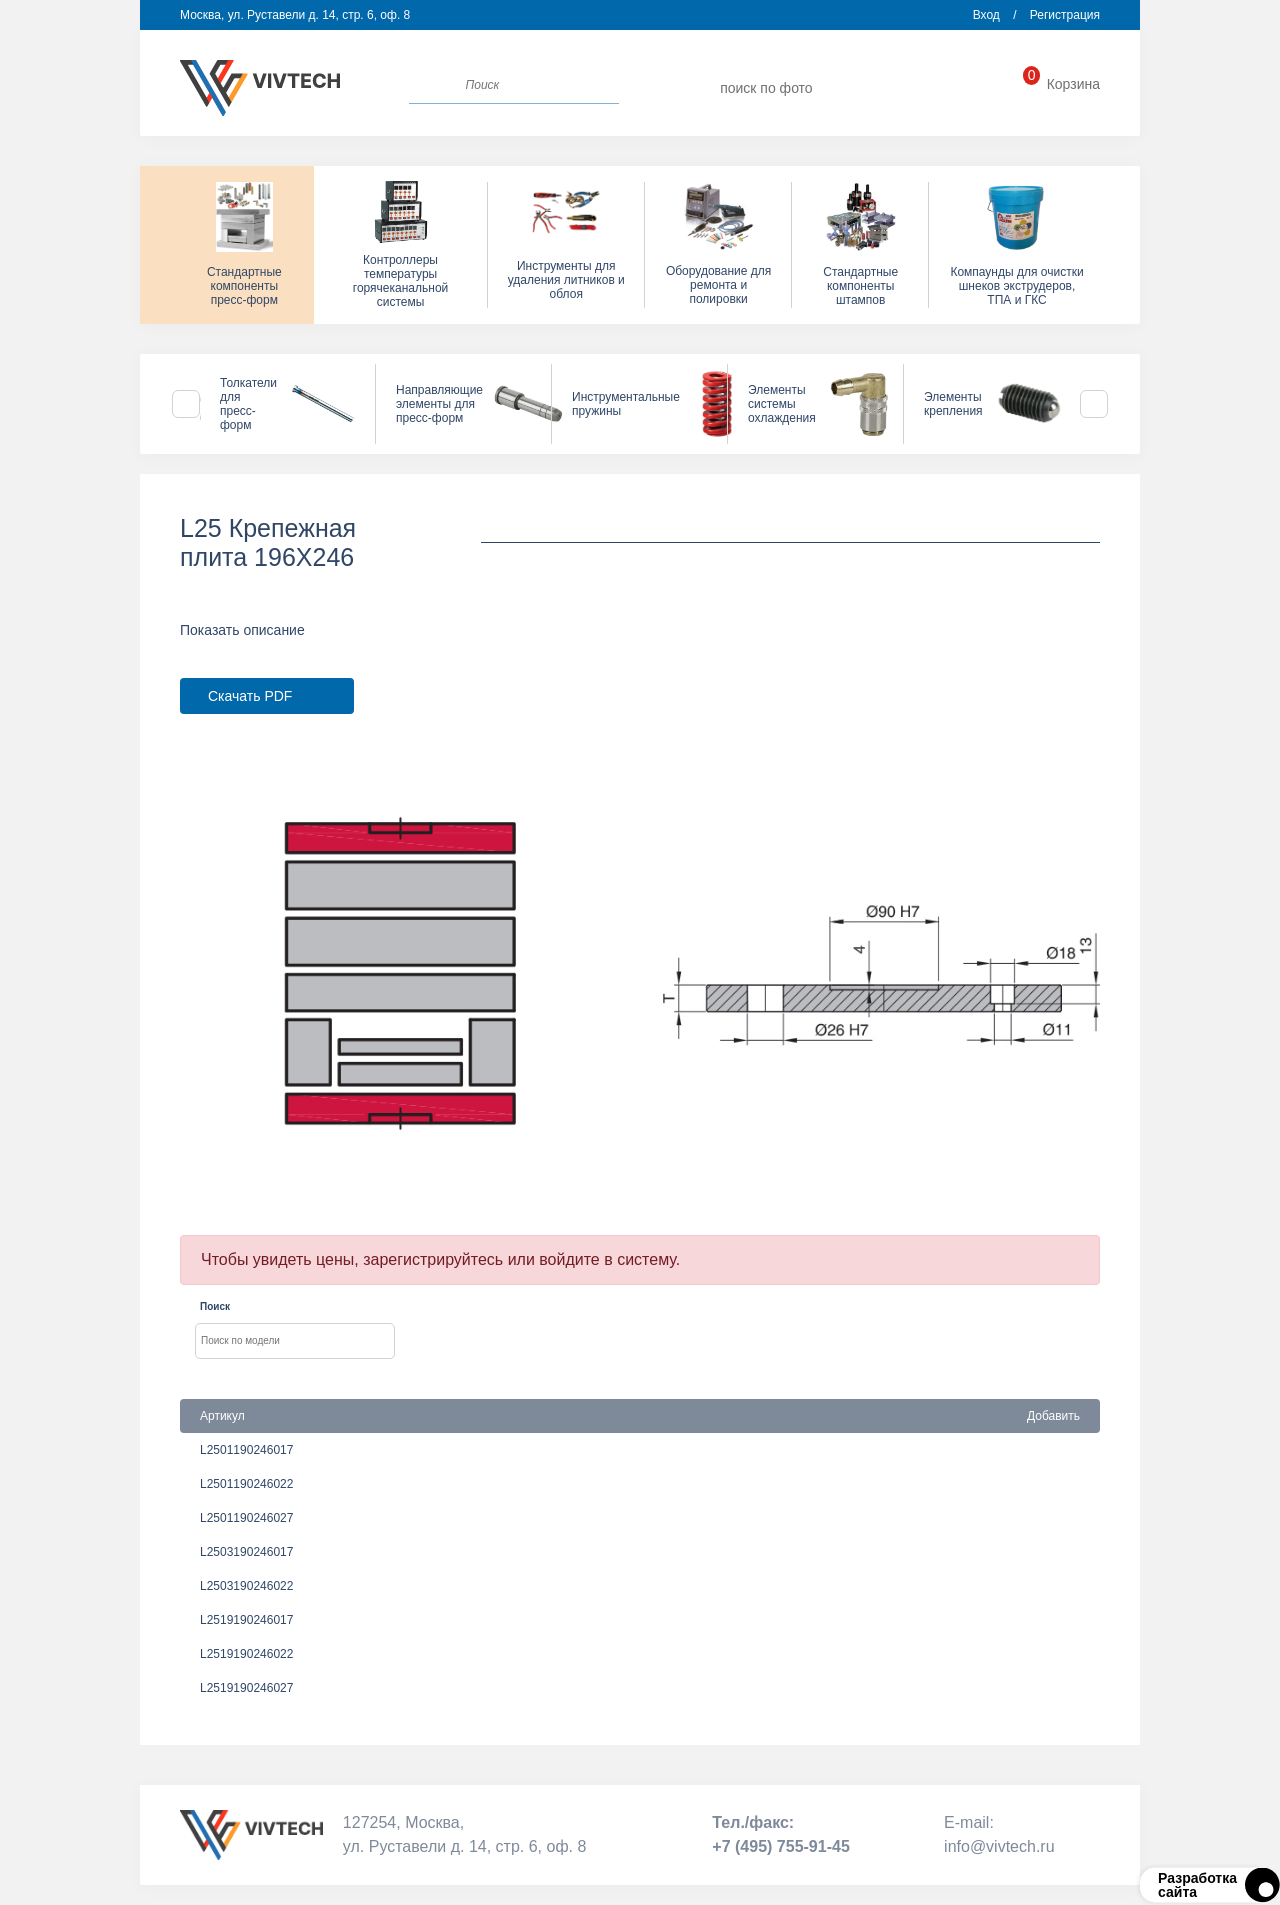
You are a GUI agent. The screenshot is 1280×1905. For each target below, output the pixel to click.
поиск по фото (766, 88)
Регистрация (1065, 15)
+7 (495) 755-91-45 (950, 88)
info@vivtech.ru (875, 88)
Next (1094, 404)
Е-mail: (999, 1834)
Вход (986, 15)
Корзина (1061, 84)
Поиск (215, 1306)
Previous (186, 404)
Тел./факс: (780, 1834)
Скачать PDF (250, 696)
